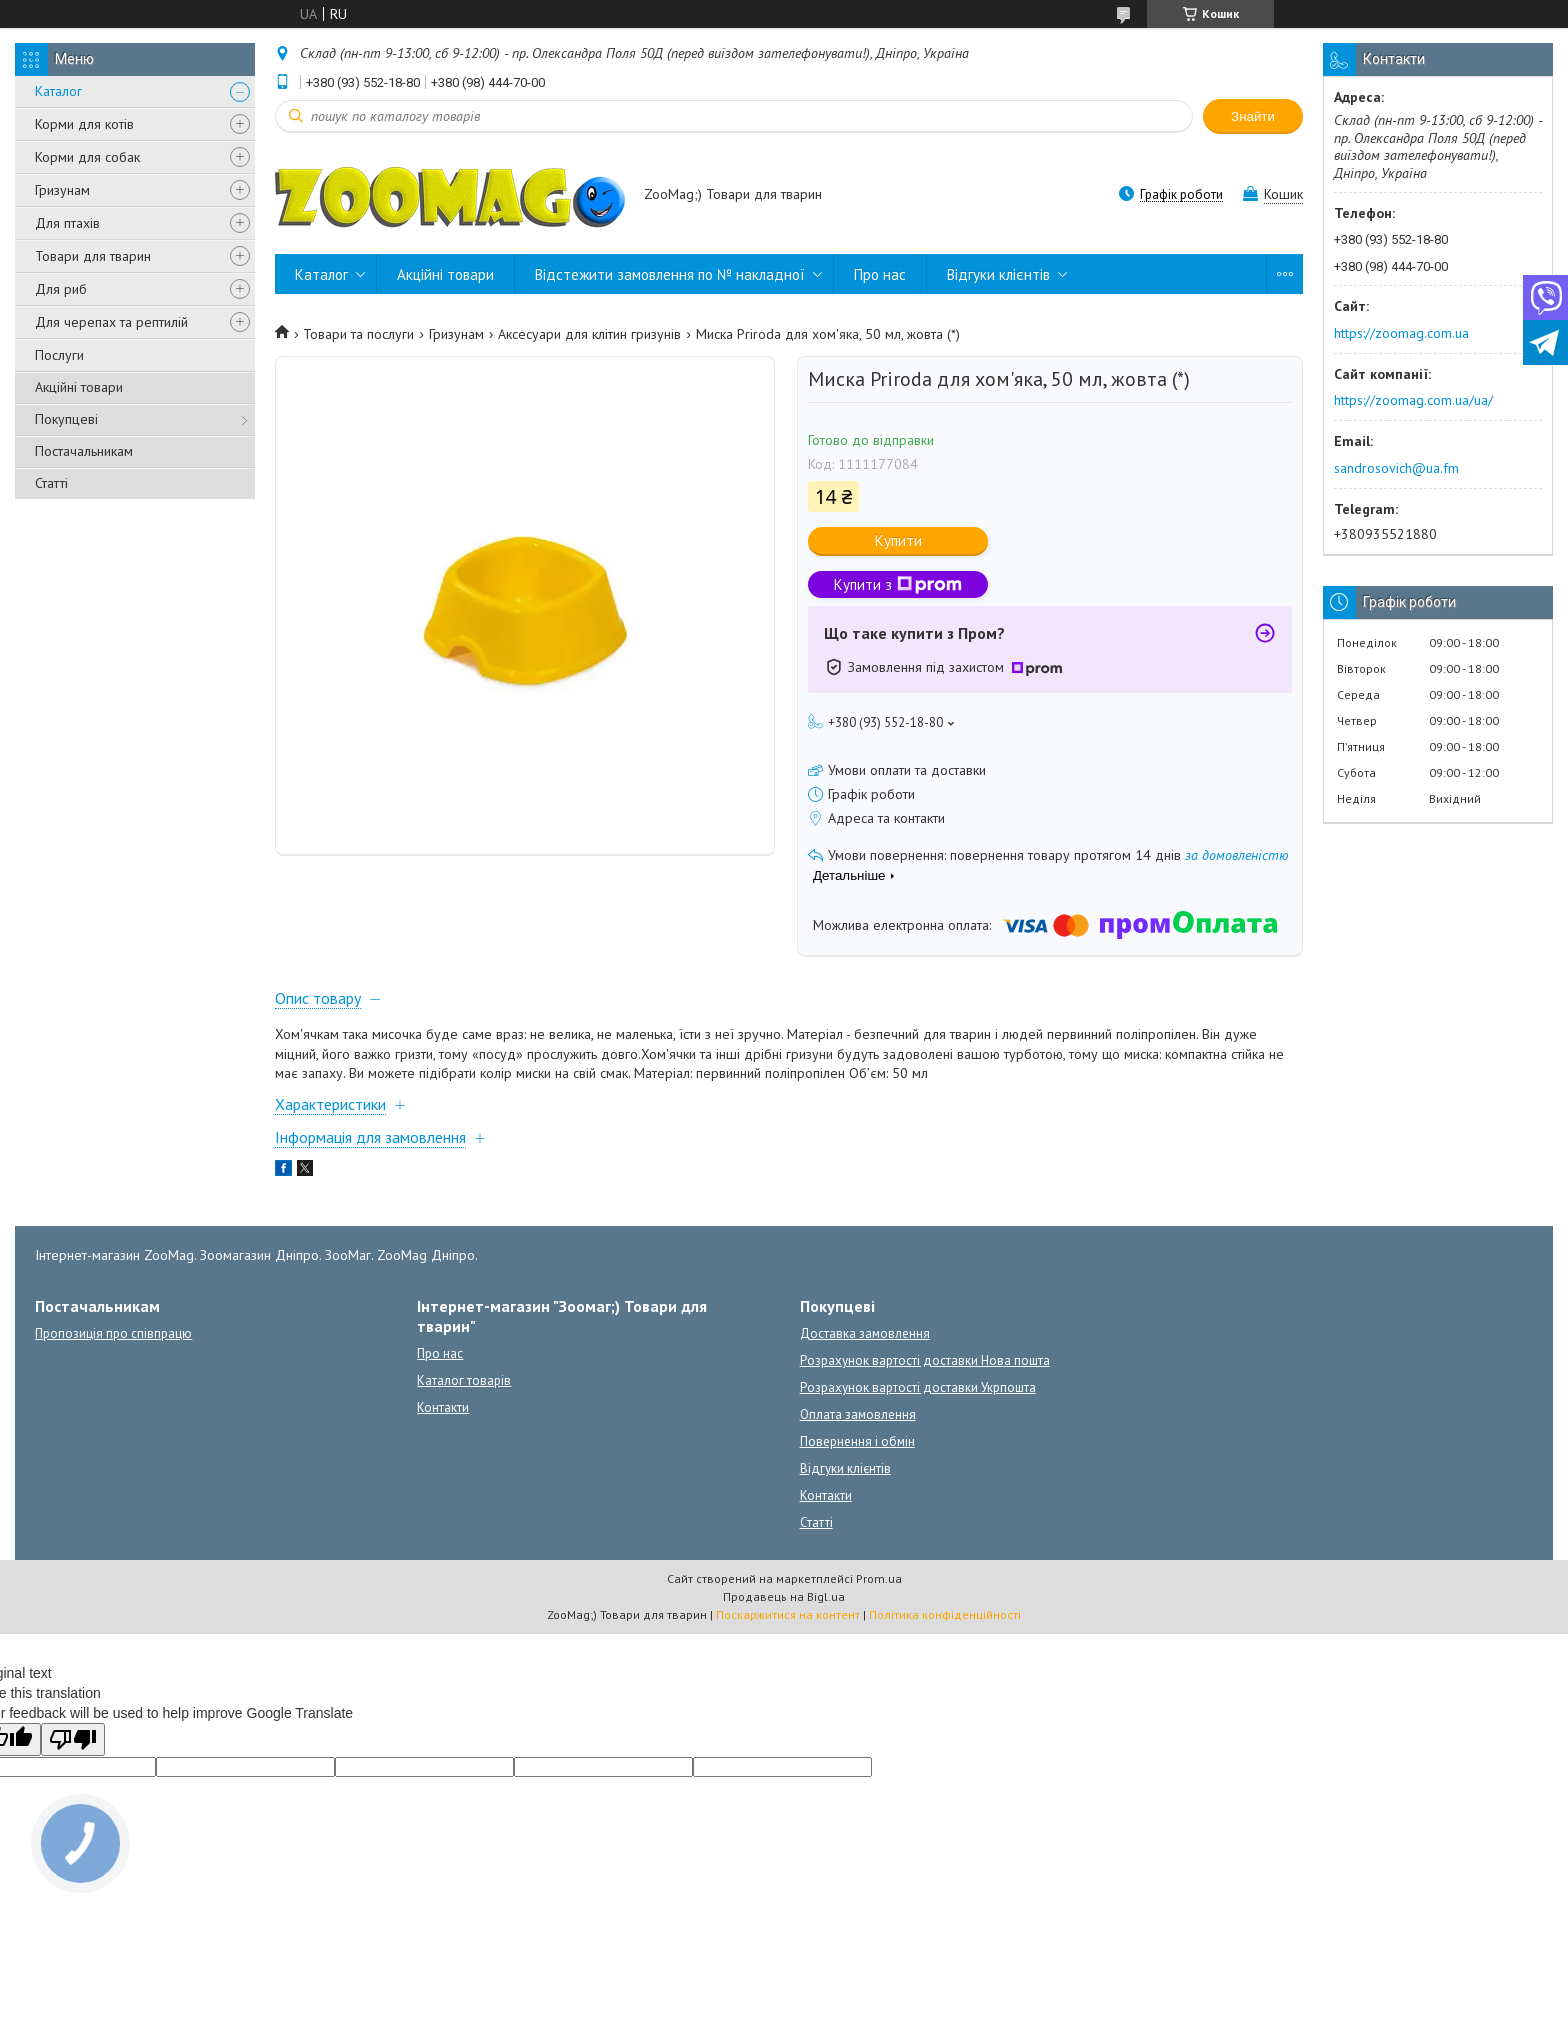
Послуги (59, 355)
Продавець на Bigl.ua (784, 1596)
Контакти (443, 1407)
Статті (51, 483)
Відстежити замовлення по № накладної (670, 274)
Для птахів (67, 223)
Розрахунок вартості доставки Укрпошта (918, 1387)
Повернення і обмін (857, 1441)
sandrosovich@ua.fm (1396, 468)
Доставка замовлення (865, 1333)
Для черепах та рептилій (111, 322)
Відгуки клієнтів (998, 274)
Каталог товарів (464, 1380)
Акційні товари (79, 387)
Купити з (898, 584)
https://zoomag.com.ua (1401, 333)
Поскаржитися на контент (788, 1614)
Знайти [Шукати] (1253, 116)
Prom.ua (879, 1578)
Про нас (880, 274)
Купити (898, 540)
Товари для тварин (93, 256)
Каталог (58, 91)
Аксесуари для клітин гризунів (589, 334)
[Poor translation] (73, 1739)
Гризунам (62, 190)
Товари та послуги (358, 334)
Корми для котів (84, 124)
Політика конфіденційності (945, 1614)
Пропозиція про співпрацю (113, 1333)
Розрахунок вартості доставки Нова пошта (925, 1360)
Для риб (61, 289)
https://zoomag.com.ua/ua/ (1413, 400)
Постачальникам (84, 451)
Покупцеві (66, 419)
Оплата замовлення (858, 1414)
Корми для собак (87, 157)
